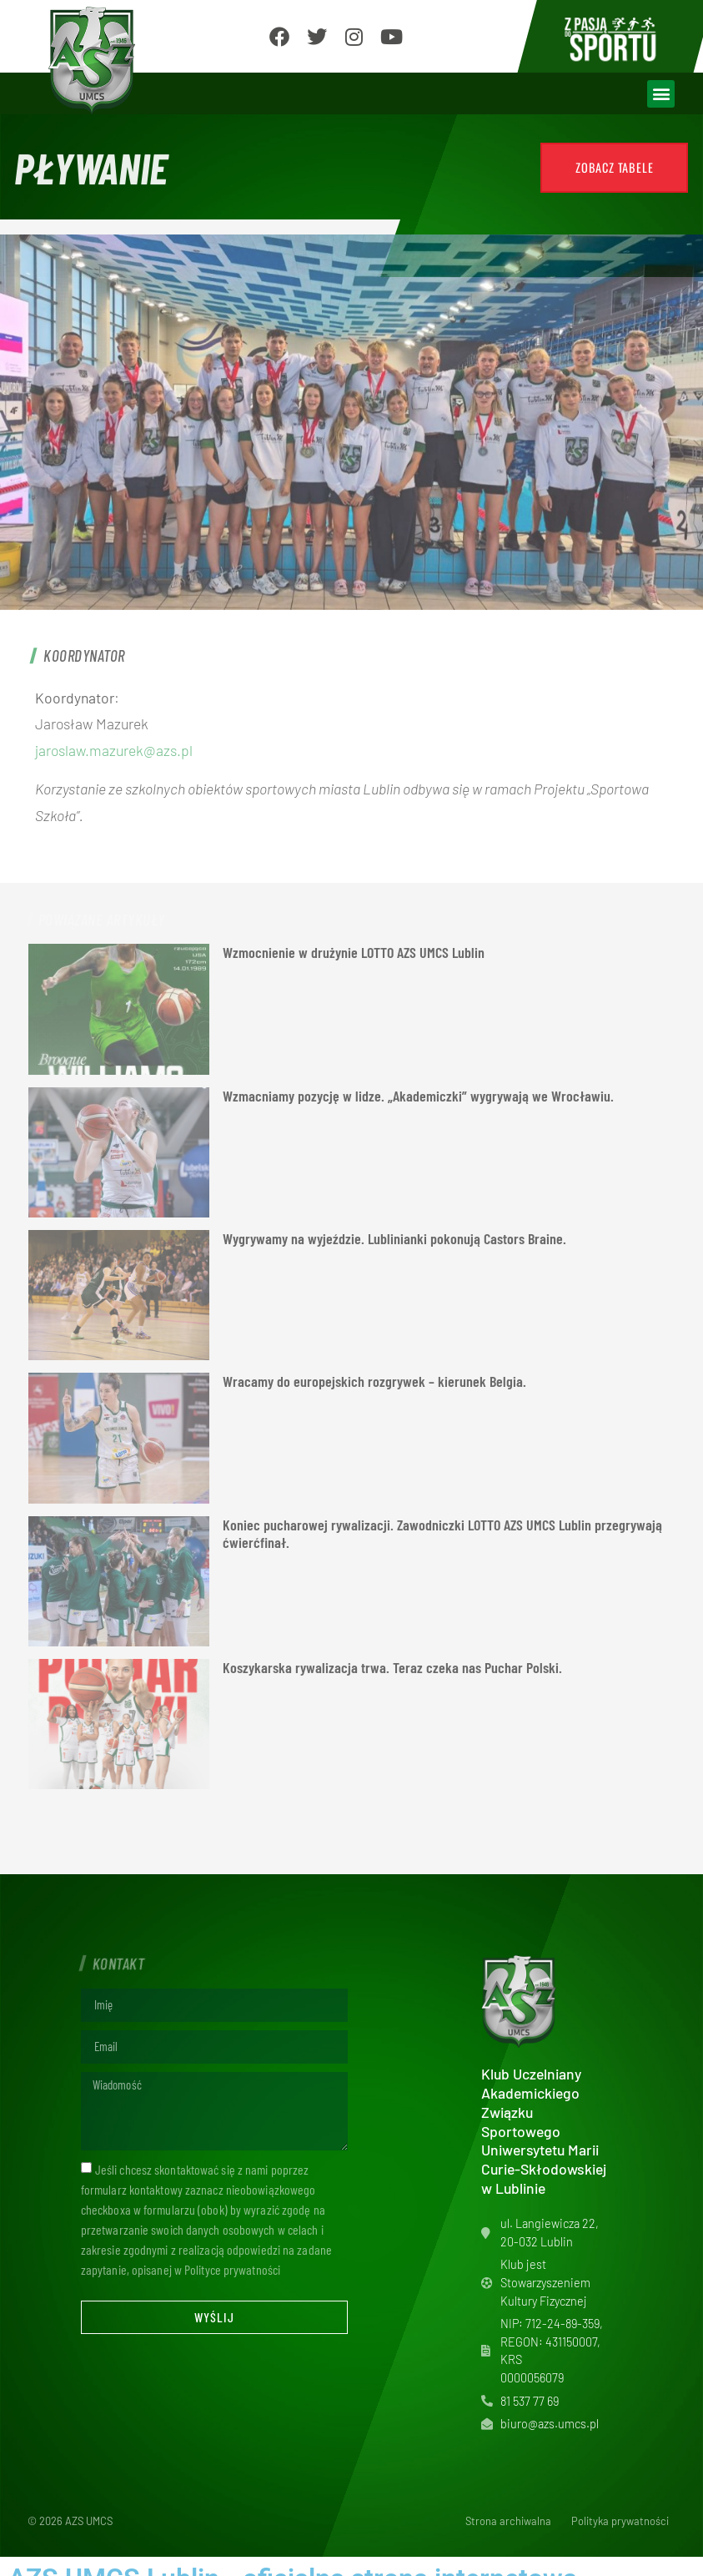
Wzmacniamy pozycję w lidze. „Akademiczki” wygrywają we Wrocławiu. (418, 1095)
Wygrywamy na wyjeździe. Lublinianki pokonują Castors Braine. (394, 1238)
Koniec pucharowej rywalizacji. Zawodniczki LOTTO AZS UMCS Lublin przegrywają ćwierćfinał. (442, 1533)
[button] (661, 94)
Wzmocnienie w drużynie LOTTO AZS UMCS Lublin (354, 952)
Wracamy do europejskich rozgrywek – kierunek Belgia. (374, 1381)
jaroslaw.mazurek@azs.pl (114, 750)
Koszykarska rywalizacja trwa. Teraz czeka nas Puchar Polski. (392, 1667)
